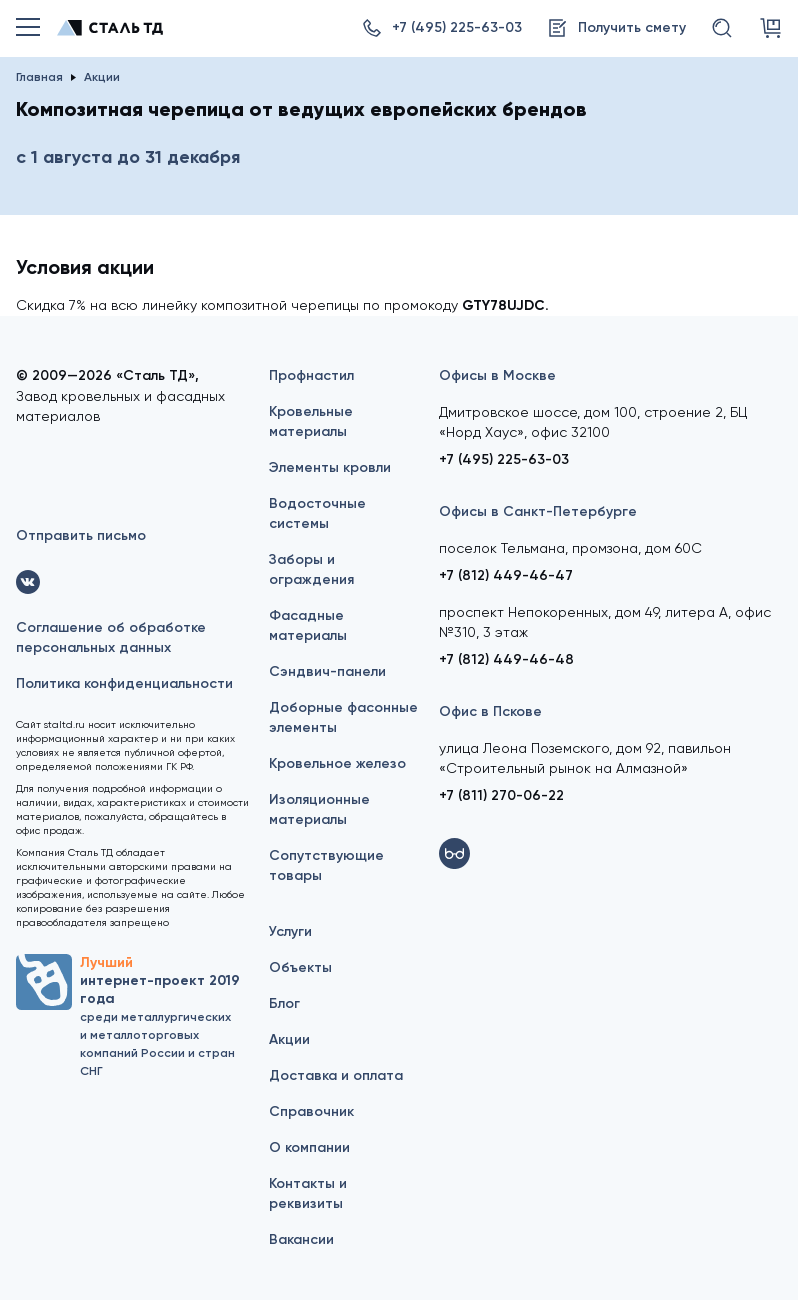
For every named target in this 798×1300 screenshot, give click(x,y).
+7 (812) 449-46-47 (506, 575)
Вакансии (301, 1239)
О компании (309, 1147)
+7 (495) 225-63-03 (504, 459)
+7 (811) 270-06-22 (501, 795)
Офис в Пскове (490, 711)
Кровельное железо (337, 763)
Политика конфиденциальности (124, 683)
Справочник (311, 1111)
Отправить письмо (81, 535)
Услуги (290, 931)
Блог (284, 1003)
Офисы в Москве (497, 375)
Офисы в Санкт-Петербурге (538, 511)
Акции (289, 1039)
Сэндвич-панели (327, 671)
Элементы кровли (330, 467)
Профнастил (311, 375)
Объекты (300, 967)
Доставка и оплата (336, 1075)
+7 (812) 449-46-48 (506, 659)
